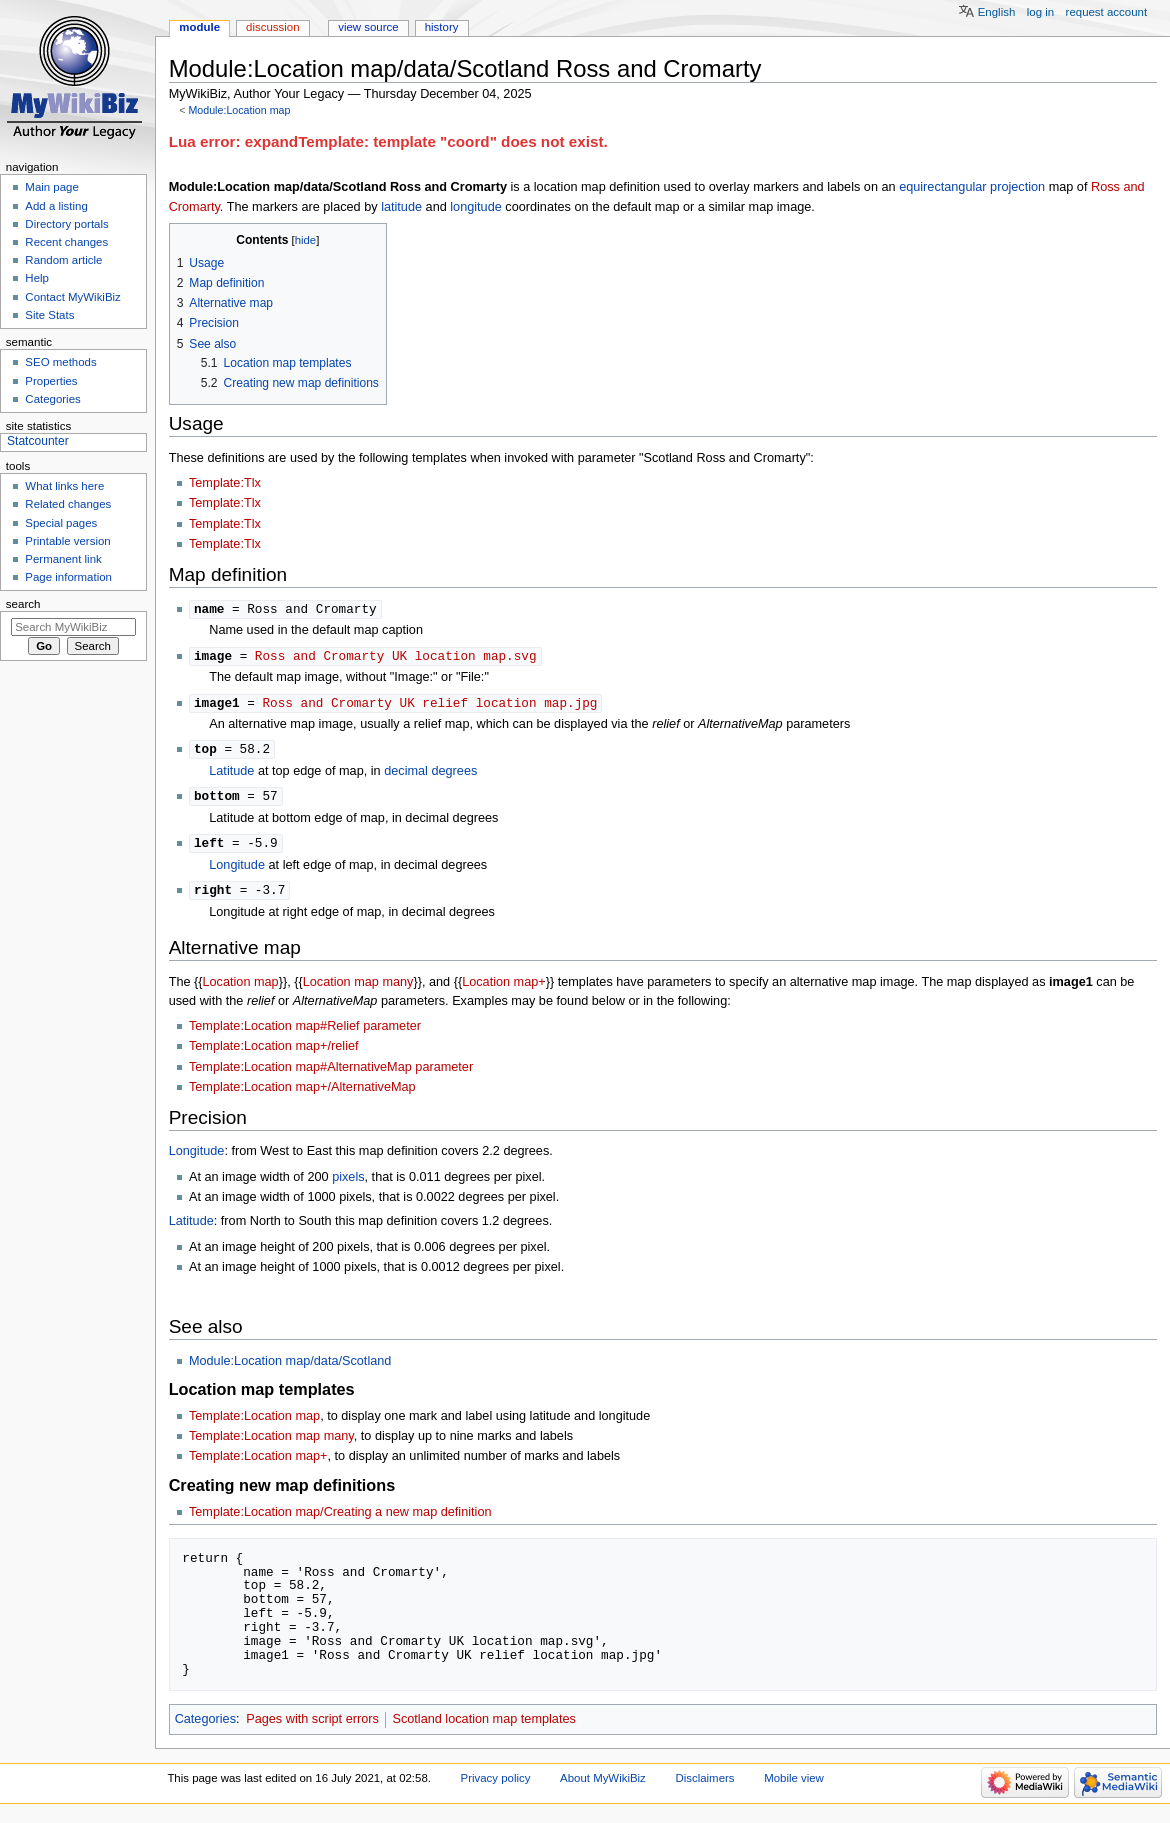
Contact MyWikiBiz (72, 297)
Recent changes (66, 242)
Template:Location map (254, 1423)
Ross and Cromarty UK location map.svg (396, 657)
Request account (1107, 12)
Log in (1040, 12)
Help (37, 278)
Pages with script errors (312, 1726)
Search (23, 604)
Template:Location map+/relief (274, 1053)
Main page (52, 187)
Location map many (358, 989)
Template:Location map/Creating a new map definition (340, 1519)
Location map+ (504, 989)
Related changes (68, 504)
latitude (401, 207)
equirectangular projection (972, 187)
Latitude (231, 775)
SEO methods (60, 362)
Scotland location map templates (483, 1726)
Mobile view (794, 1785)
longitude (476, 207)
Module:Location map (239, 110)
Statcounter (38, 441)
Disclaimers (704, 1785)
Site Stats (49, 315)
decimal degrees (430, 775)
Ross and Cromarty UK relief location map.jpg (429, 705)
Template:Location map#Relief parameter (305, 1033)
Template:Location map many (271, 1443)
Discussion (272, 27)
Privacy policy (496, 1785)
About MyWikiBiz (603, 1785)
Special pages (61, 523)
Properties (51, 381)
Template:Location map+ (258, 1463)
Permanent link (63, 559)
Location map (241, 989)
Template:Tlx (225, 483)
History (442, 27)
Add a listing (56, 206)
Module (199, 27)
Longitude (237, 871)
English (997, 12)
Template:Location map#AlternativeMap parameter (331, 1074)
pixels (348, 1184)
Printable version (67, 541)
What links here (64, 486)
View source (368, 27)
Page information (68, 577)
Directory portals (66, 224)
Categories (205, 1726)
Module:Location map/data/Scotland (290, 1368)
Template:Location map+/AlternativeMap (302, 1094)
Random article (63, 260)
